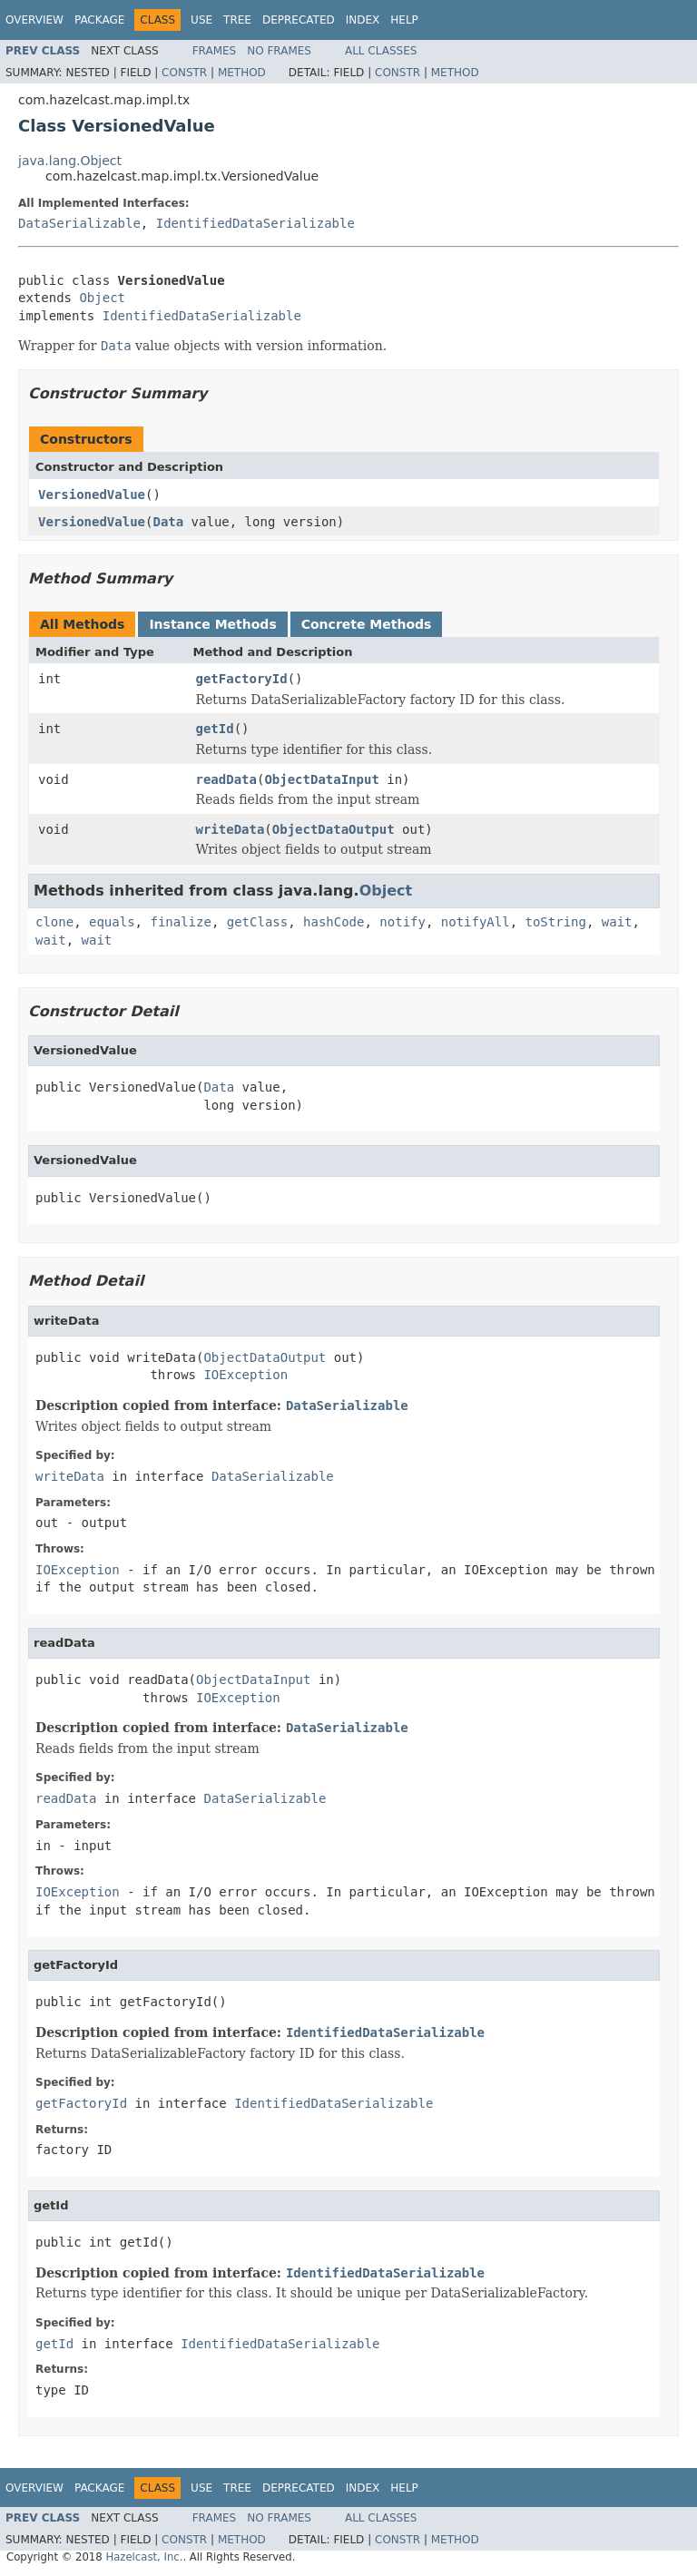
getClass (257, 922)
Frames (214, 50)
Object (102, 297)
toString (555, 922)
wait (617, 922)
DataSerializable (79, 223)
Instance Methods (212, 624)
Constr (184, 72)
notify (402, 922)
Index (363, 20)
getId (215, 728)
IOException (245, 1374)
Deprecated (298, 20)
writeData (230, 829)
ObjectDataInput (321, 779)
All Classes (381, 50)
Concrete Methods (366, 624)
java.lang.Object (70, 160)
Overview (34, 20)
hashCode (333, 922)
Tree (237, 20)
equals (112, 922)
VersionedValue (91, 494)
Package (99, 20)
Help (404, 20)
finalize (180, 922)
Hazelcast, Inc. (143, 2557)
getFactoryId (242, 678)
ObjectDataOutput (333, 829)
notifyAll (475, 922)
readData (226, 779)
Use (201, 20)
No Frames (279, 50)
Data (167, 521)
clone (54, 922)
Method (242, 72)
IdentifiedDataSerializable (255, 223)
